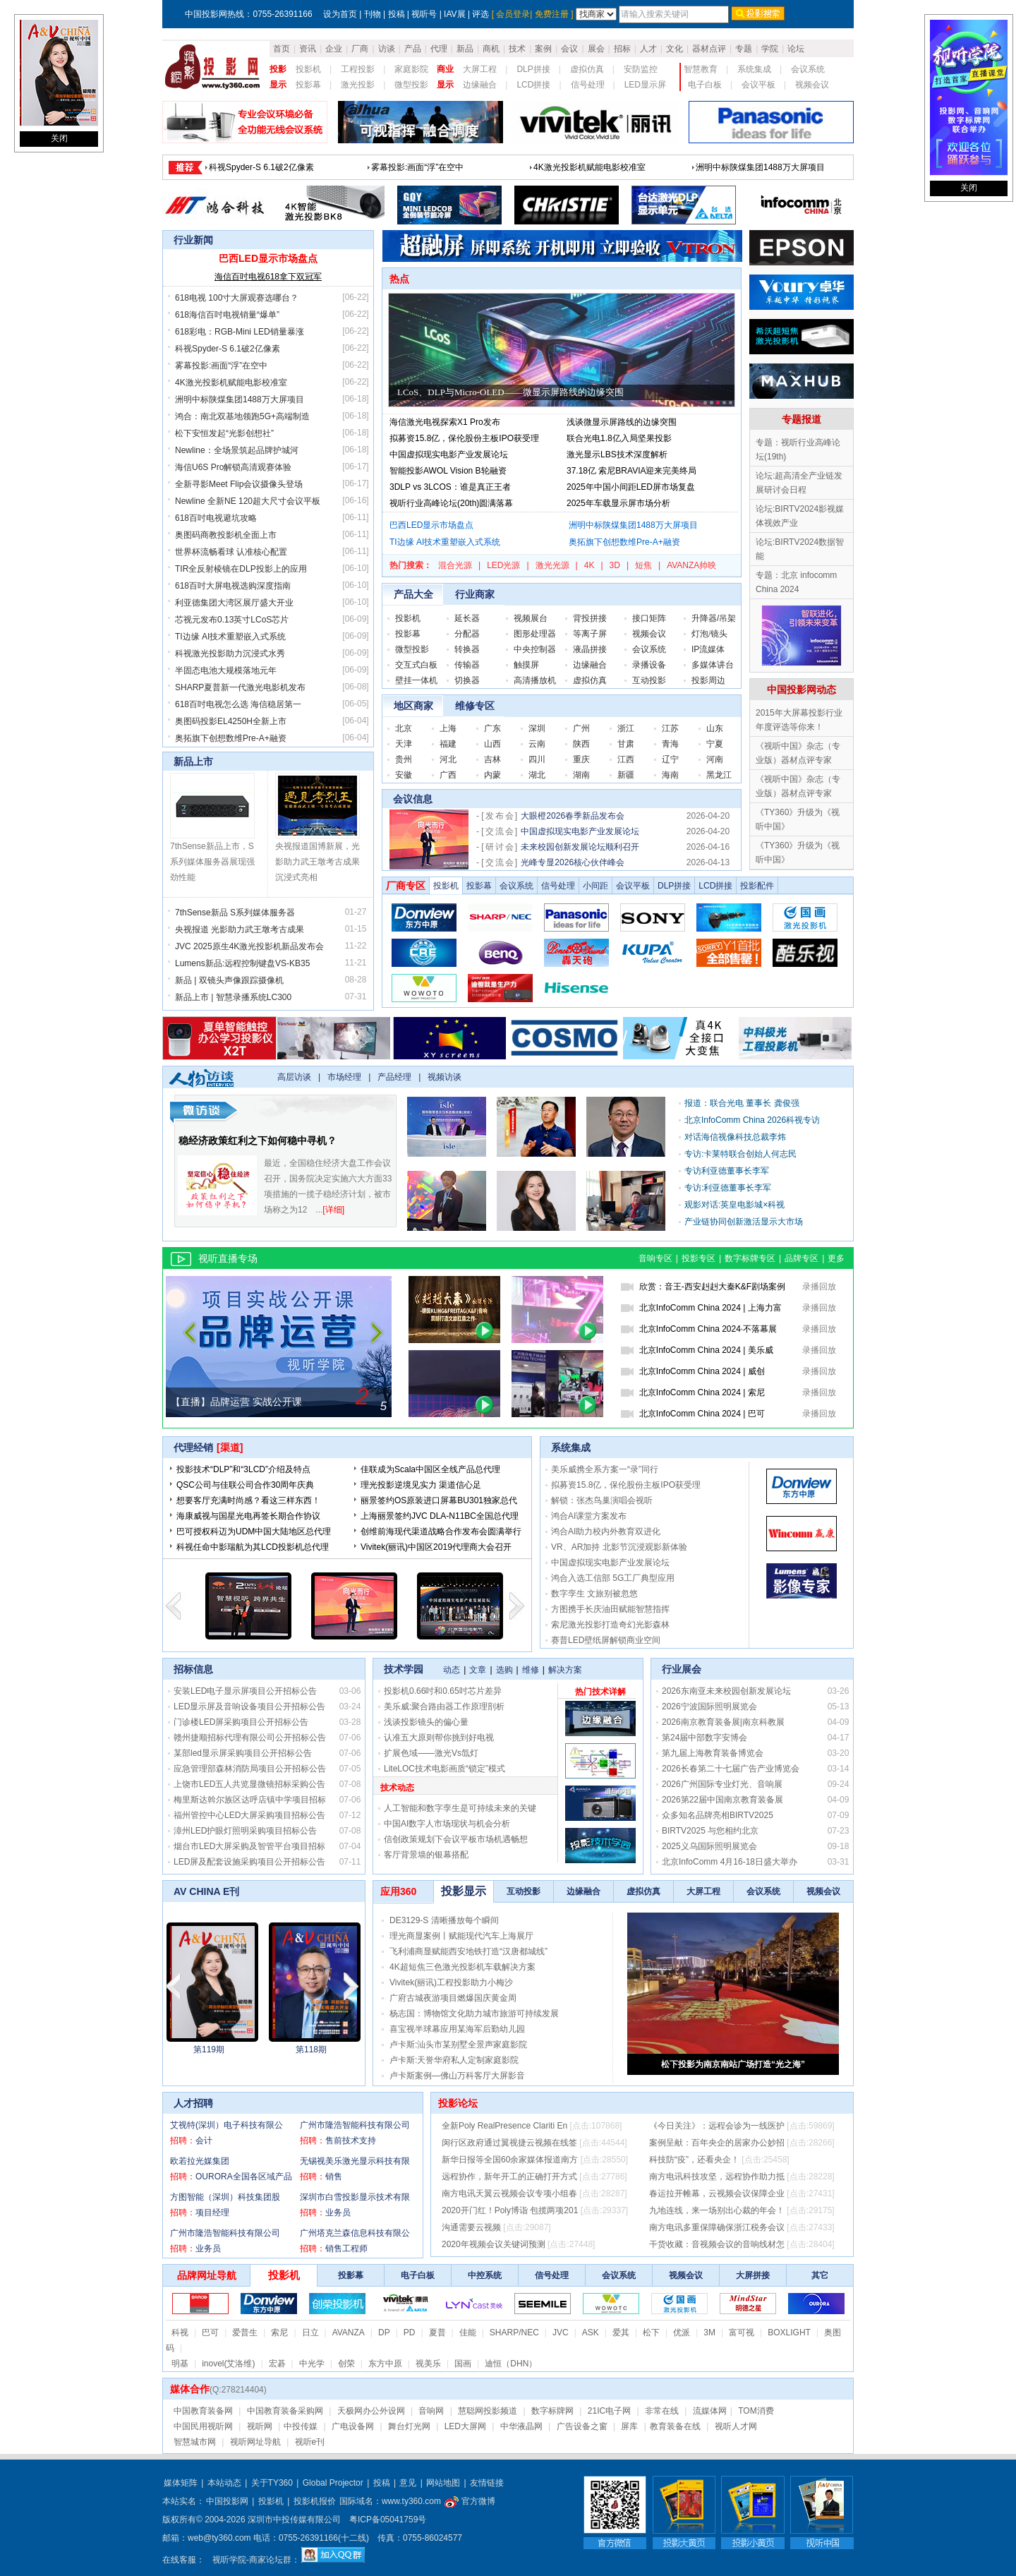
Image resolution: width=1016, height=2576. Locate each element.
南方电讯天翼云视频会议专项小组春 (509, 2193)
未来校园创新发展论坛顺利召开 (580, 847)
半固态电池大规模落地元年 (226, 670)
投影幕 (308, 85)
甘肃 (625, 744)
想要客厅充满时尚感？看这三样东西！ (248, 1500)
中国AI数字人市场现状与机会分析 (447, 1824)
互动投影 (649, 680)
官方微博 (470, 2501)
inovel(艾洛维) (228, 2364)
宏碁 (277, 2364)
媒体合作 (190, 2389)
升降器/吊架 (713, 618)
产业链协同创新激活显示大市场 (743, 1222)
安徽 (403, 775)
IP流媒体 (708, 649)
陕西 (581, 744)
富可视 (741, 2332)
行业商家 (475, 594)
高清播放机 (535, 680)
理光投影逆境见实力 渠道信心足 (421, 1485)
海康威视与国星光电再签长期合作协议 (248, 1516)
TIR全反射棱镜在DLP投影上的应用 (241, 569)
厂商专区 (405, 885)
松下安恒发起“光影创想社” (224, 433)
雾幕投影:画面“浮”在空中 (221, 366)
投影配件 (757, 886)
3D (615, 565)
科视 (179, 2332)
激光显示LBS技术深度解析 (617, 454)
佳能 (467, 2332)
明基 (179, 2364)
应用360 (398, 1891)
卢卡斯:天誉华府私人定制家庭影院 (454, 2060)
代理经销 (193, 1447)
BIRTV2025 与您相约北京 (710, 1831)
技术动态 (397, 1788)
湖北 (536, 775)
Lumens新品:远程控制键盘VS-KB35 (242, 963)
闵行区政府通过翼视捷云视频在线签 (509, 2143)
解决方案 (565, 1670)
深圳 (536, 728)
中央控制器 (535, 649)
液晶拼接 (590, 649)
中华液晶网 (521, 2426)
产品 (412, 49)
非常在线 (662, 2411)
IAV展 (454, 14)
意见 (407, 2483)
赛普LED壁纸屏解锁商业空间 (605, 1640)
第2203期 (311, 2049)
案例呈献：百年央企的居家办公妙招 (717, 2143)
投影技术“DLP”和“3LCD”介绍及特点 (243, 1469)
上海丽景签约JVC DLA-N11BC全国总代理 (440, 1516)
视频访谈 (444, 1077)
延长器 (467, 618)
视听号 (424, 14)
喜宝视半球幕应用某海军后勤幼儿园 (457, 2029)
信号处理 (588, 85)
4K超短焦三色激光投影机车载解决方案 (462, 1967)
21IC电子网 (609, 2411)
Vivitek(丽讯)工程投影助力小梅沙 (451, 1982)
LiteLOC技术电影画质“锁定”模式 (444, 1769)
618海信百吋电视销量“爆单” (585, 167)
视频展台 (531, 618)
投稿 (396, 14)
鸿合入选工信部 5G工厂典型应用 (613, 1578)
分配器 (467, 634)
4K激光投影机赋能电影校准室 (231, 382)
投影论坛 (458, 2103)
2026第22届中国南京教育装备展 (722, 1800)
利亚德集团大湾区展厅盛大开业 (234, 603)
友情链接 (487, 2483)
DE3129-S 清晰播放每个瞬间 (444, 1920)
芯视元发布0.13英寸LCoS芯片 (232, 620)
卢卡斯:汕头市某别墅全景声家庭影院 (458, 2045)
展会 (596, 49)
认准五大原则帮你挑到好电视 (439, 1738)
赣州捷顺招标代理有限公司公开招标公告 (250, 1738)
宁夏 (714, 744)
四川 (536, 759)
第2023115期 (209, 2049)
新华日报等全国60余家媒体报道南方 (510, 2160)
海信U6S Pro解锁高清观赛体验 (233, 467)
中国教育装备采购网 (285, 2411)
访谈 (386, 49)
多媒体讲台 (712, 665)
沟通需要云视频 (471, 2227)
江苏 (670, 728)
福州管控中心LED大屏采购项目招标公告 (249, 1815)
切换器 (467, 680)
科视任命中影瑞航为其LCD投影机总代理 (252, 1547)
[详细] (333, 1210)
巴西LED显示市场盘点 (251, 167)
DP (384, 2332)
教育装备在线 (675, 2426)
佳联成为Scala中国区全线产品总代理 (430, 1469)
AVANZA (348, 2332)
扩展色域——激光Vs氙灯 (431, 1753)
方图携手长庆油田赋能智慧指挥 (610, 1609)
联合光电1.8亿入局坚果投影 (619, 438)
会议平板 (758, 85)
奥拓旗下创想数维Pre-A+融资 (230, 738)
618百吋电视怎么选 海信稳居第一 (238, 704)
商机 (491, 49)
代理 (438, 49)
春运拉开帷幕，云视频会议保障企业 (717, 2193)
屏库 (629, 2426)
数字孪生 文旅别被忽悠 (594, 1594)
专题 (743, 49)
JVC (560, 2332)
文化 (674, 49)
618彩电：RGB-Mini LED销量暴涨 (760, 167)
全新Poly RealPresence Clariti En (504, 2126)
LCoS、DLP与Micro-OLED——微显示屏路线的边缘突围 (510, 392)
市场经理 (344, 1077)
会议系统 (808, 69)
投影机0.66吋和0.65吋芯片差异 (443, 1691)
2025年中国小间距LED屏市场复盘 (631, 487)
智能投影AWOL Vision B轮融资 (448, 471)
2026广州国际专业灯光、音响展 (722, 1784)
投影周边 (708, 680)
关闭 (59, 138)
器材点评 (709, 49)
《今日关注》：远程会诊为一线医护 (717, 2126)
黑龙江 (719, 775)
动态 (451, 1670)
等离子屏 (590, 634)
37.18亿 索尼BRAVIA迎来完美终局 (632, 471)
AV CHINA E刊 (206, 1891)
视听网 (259, 2426)
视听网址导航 (255, 2442)
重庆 (581, 759)
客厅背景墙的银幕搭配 (426, 1855)
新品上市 (193, 761)
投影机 (308, 69)
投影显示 (463, 1891)
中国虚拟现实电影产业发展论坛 (448, 454)
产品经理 (394, 1077)
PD (410, 2332)
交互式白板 (416, 665)
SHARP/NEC (514, 2332)
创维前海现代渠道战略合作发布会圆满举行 (441, 1531)
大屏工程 (480, 69)
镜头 (718, 634)
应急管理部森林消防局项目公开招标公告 (250, 1769)
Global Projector (333, 2483)
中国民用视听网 (203, 2426)
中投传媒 (301, 2426)
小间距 (595, 886)
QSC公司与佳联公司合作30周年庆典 (245, 1485)
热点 (399, 278)
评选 (480, 14)
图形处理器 (535, 634)
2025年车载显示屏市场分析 (618, 503)
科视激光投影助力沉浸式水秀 (230, 653)
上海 (448, 728)
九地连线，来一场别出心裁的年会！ (717, 2210)
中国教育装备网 (203, 2411)
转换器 (467, 649)
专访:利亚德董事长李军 (727, 1188)
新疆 (625, 775)
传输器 (467, 665)
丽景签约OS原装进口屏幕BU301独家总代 (439, 1500)
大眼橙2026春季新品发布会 (572, 816)
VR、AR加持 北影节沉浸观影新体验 (619, 1547)
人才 (648, 49)
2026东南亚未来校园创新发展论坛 (726, 1691)
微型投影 (411, 85)
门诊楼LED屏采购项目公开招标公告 (241, 1722)
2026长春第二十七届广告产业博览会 (730, 1769)
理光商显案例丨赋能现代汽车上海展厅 (461, 1936)
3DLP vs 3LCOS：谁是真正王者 (450, 487)
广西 (448, 775)
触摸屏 (526, 665)
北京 (403, 728)
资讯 (307, 49)
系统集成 (754, 69)
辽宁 (670, 759)
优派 (681, 2332)
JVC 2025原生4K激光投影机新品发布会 (249, 946)
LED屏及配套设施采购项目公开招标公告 (249, 1862)
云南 (536, 744)
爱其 (620, 2332)
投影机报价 (315, 2501)
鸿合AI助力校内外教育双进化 (605, 1531)
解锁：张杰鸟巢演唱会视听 (602, 1500)
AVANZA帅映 (691, 565)
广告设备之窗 (582, 2426)
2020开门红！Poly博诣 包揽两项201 (510, 2210)
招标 (622, 49)
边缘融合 (480, 85)
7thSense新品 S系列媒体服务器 (235, 912)
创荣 (346, 2364)
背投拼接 (590, 618)
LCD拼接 (533, 85)
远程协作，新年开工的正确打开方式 (509, 2176)
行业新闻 (193, 240)
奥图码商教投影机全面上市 (226, 535)
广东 (492, 728)
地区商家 (413, 705)
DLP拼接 (533, 69)
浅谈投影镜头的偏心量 (426, 1722)
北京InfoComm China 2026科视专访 (752, 1120)
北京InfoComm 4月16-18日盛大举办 (729, 1862)
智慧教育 (701, 69)
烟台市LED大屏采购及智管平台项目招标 (249, 1846)
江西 (625, 759)
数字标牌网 (552, 2411)
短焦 (643, 565)
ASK (590, 2332)
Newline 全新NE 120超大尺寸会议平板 (247, 501)
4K (589, 565)
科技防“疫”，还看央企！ (694, 2160)
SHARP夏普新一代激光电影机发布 (240, 687)
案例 (543, 49)
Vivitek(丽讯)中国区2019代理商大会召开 (436, 1547)
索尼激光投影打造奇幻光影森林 (610, 1625)
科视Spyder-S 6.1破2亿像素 (227, 349)
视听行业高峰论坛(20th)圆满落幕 (451, 503)
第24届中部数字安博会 (704, 1738)
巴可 (210, 2332)
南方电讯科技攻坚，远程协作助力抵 (717, 2176)
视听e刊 (310, 2442)
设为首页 (340, 14)
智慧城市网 (195, 2442)
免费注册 (552, 14)
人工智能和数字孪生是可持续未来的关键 (460, 1808)
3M (709, 2332)
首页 (281, 49)
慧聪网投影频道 (487, 2411)
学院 (769, 49)
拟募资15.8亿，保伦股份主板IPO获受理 (464, 438)
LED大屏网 (465, 2426)
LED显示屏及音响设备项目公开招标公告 (249, 1706)
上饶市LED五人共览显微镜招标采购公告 (249, 1784)
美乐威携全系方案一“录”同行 (604, 1469)
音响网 (431, 2411)
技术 (517, 49)
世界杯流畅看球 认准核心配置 (231, 552)
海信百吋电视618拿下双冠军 (268, 277)
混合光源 (455, 565)
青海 (670, 744)
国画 (462, 2364)
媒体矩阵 (181, 2483)
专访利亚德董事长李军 (726, 1171)
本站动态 (224, 2483)
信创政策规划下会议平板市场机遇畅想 (456, 1839)
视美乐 (428, 2364)
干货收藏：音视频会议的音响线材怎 (717, 2244)
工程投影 (358, 69)
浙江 (625, 728)
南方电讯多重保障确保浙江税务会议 (717, 2227)
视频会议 (812, 85)
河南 (714, 759)
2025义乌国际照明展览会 (709, 1846)
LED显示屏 (645, 85)
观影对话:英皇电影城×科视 (734, 1205)
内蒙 (492, 775)
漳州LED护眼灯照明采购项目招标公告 (245, 1831)
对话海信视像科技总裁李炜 (735, 1137)
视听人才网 (736, 2426)
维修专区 (475, 705)
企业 (333, 49)
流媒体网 (710, 2411)
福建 (448, 744)
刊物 (372, 14)
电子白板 (705, 85)
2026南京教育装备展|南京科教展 (723, 1722)
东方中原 (385, 2364)
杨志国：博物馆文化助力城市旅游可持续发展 (474, 2013)
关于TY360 (272, 2483)
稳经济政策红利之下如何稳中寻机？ (258, 1140)
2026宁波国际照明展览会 (709, 1706)
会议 (569, 49)
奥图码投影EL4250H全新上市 (230, 721)
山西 (492, 744)
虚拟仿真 (587, 69)
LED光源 (503, 565)
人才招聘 (193, 2103)
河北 (448, 759)
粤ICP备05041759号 (387, 2519)
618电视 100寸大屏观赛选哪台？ (433, 167)
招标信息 (193, 1669)
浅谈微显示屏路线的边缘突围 (622, 422)
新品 (464, 49)
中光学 (312, 2364)
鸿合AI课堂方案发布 (589, 1516)
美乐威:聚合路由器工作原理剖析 (444, 1706)
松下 (651, 2332)
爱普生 (245, 2332)
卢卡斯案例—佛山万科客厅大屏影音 (457, 2076)
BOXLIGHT (789, 2332)
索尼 (279, 2332)
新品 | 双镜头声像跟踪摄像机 (229, 980)
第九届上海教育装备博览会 (712, 1753)
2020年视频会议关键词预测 (493, 2244)
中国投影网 (227, 2501)
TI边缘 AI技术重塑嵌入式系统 (230, 637)
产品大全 (413, 594)
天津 (403, 744)
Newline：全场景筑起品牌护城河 (236, 450)
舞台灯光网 (409, 2426)
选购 (504, 1670)
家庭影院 (411, 69)
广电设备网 (353, 2426)
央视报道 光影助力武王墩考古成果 (239, 929)
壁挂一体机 (416, 680)
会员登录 (513, 14)
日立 (310, 2332)
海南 (670, 775)
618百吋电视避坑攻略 (216, 518)
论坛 (795, 49)
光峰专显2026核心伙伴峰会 (572, 862)
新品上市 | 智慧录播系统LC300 (233, 997)
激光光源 (552, 565)
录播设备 (649, 665)
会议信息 (413, 799)
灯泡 (699, 634)
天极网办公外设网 (371, 2411)
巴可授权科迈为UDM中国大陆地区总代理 (253, 1531)
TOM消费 (755, 2411)
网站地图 (443, 2483)
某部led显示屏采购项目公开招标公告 (243, 1753)
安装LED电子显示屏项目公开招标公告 (245, 1691)
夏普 (437, 2332)
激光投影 (358, 85)
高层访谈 (294, 1077)
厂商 (359, 49)
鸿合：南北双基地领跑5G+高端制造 (242, 416)
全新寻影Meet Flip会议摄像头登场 (239, 484)
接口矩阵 (649, 618)
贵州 (403, 759)
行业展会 (681, 1669)
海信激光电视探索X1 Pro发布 (444, 422)
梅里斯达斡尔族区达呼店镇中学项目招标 (250, 1800)
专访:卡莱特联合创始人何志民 (740, 1154)
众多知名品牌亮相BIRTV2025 (717, 1815)
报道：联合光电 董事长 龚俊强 (741, 1103)
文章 (477, 1670)
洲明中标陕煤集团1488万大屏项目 (239, 399)
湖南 (581, 775)
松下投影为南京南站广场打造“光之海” (733, 2064)
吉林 (492, 759)
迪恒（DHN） (511, 2364)
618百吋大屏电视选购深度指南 (233, 586)
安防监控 (641, 69)
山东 (714, 728)
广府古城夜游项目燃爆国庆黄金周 (452, 1998)
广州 (581, 728)
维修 (530, 1670)
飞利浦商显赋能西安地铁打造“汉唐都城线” (468, 1951)
